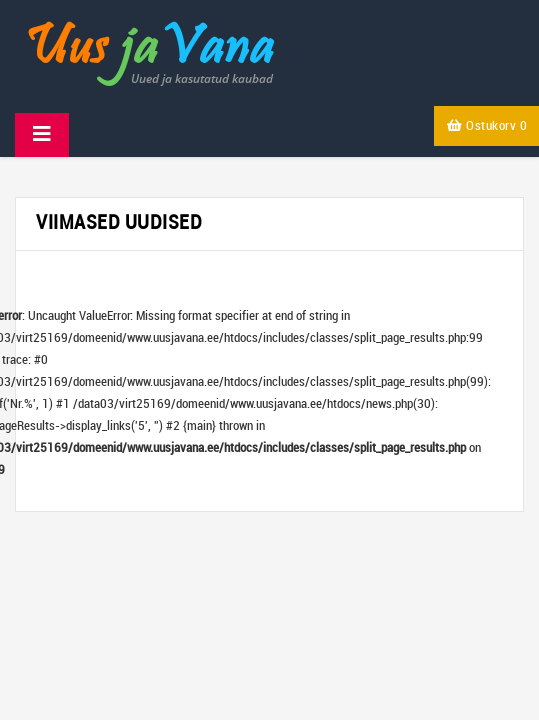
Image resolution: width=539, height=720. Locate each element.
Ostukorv (487, 126)
